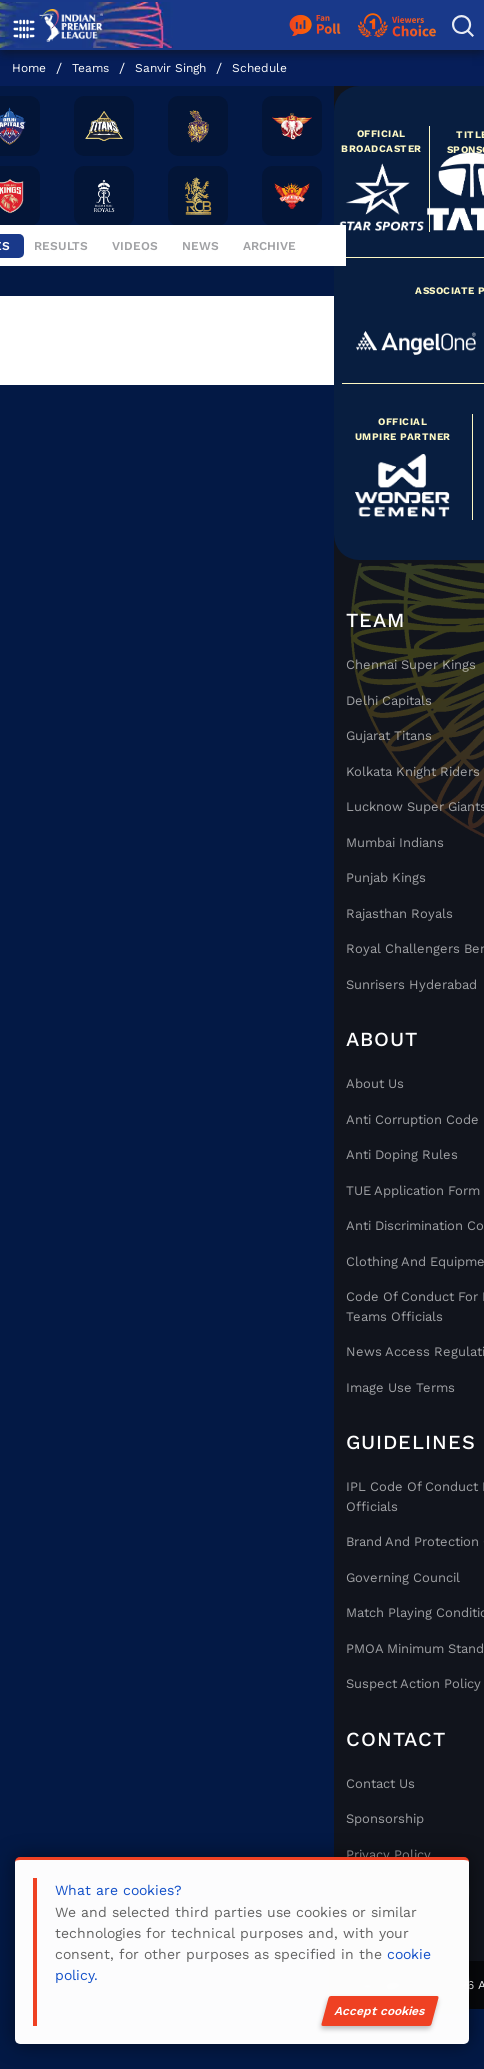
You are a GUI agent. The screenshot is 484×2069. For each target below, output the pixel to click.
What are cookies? (118, 1890)
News (202, 246)
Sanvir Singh (170, 68)
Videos (137, 246)
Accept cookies (381, 2011)
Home (29, 68)
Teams (90, 68)
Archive (269, 246)
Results (63, 246)
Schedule (259, 68)
